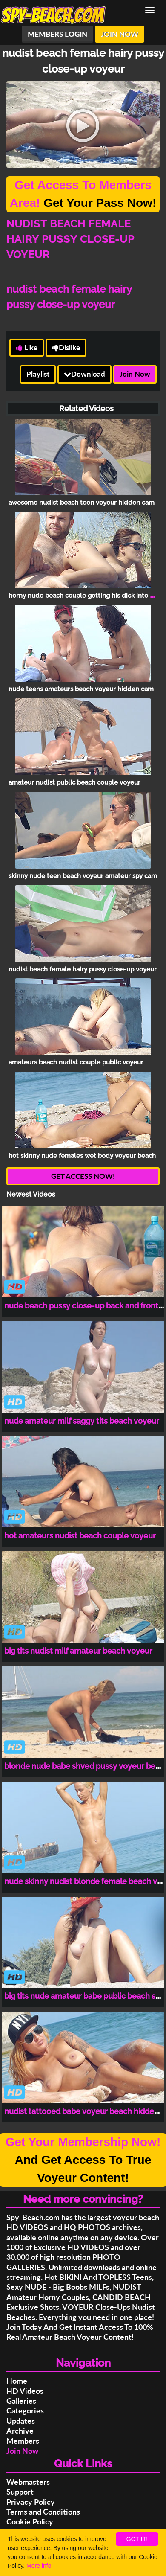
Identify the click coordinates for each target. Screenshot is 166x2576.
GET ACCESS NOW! (83, 1176)
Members (22, 2440)
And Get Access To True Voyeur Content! (83, 2159)
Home (16, 2380)
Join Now (135, 373)
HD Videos (24, 2391)
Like (26, 347)
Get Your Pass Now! (83, 193)
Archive (20, 2430)
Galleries (21, 2400)
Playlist (37, 373)
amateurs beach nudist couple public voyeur (76, 1062)
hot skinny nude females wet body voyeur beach (82, 1156)
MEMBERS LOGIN (57, 33)
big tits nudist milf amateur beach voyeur (78, 1650)
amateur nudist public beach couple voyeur (74, 782)
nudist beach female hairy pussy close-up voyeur (83, 969)
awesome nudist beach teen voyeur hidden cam (82, 502)
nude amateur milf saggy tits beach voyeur (81, 1420)
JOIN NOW (119, 33)
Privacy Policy (30, 2501)
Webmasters (28, 2481)
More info (38, 2565)
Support (20, 2491)
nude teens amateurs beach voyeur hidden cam (81, 689)
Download (84, 373)
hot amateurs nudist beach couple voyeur (80, 1535)
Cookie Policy (29, 2521)
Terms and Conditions (43, 2511)
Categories (25, 2410)
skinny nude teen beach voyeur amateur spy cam (83, 876)
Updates (20, 2420)
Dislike (66, 347)
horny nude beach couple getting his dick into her (84, 595)
